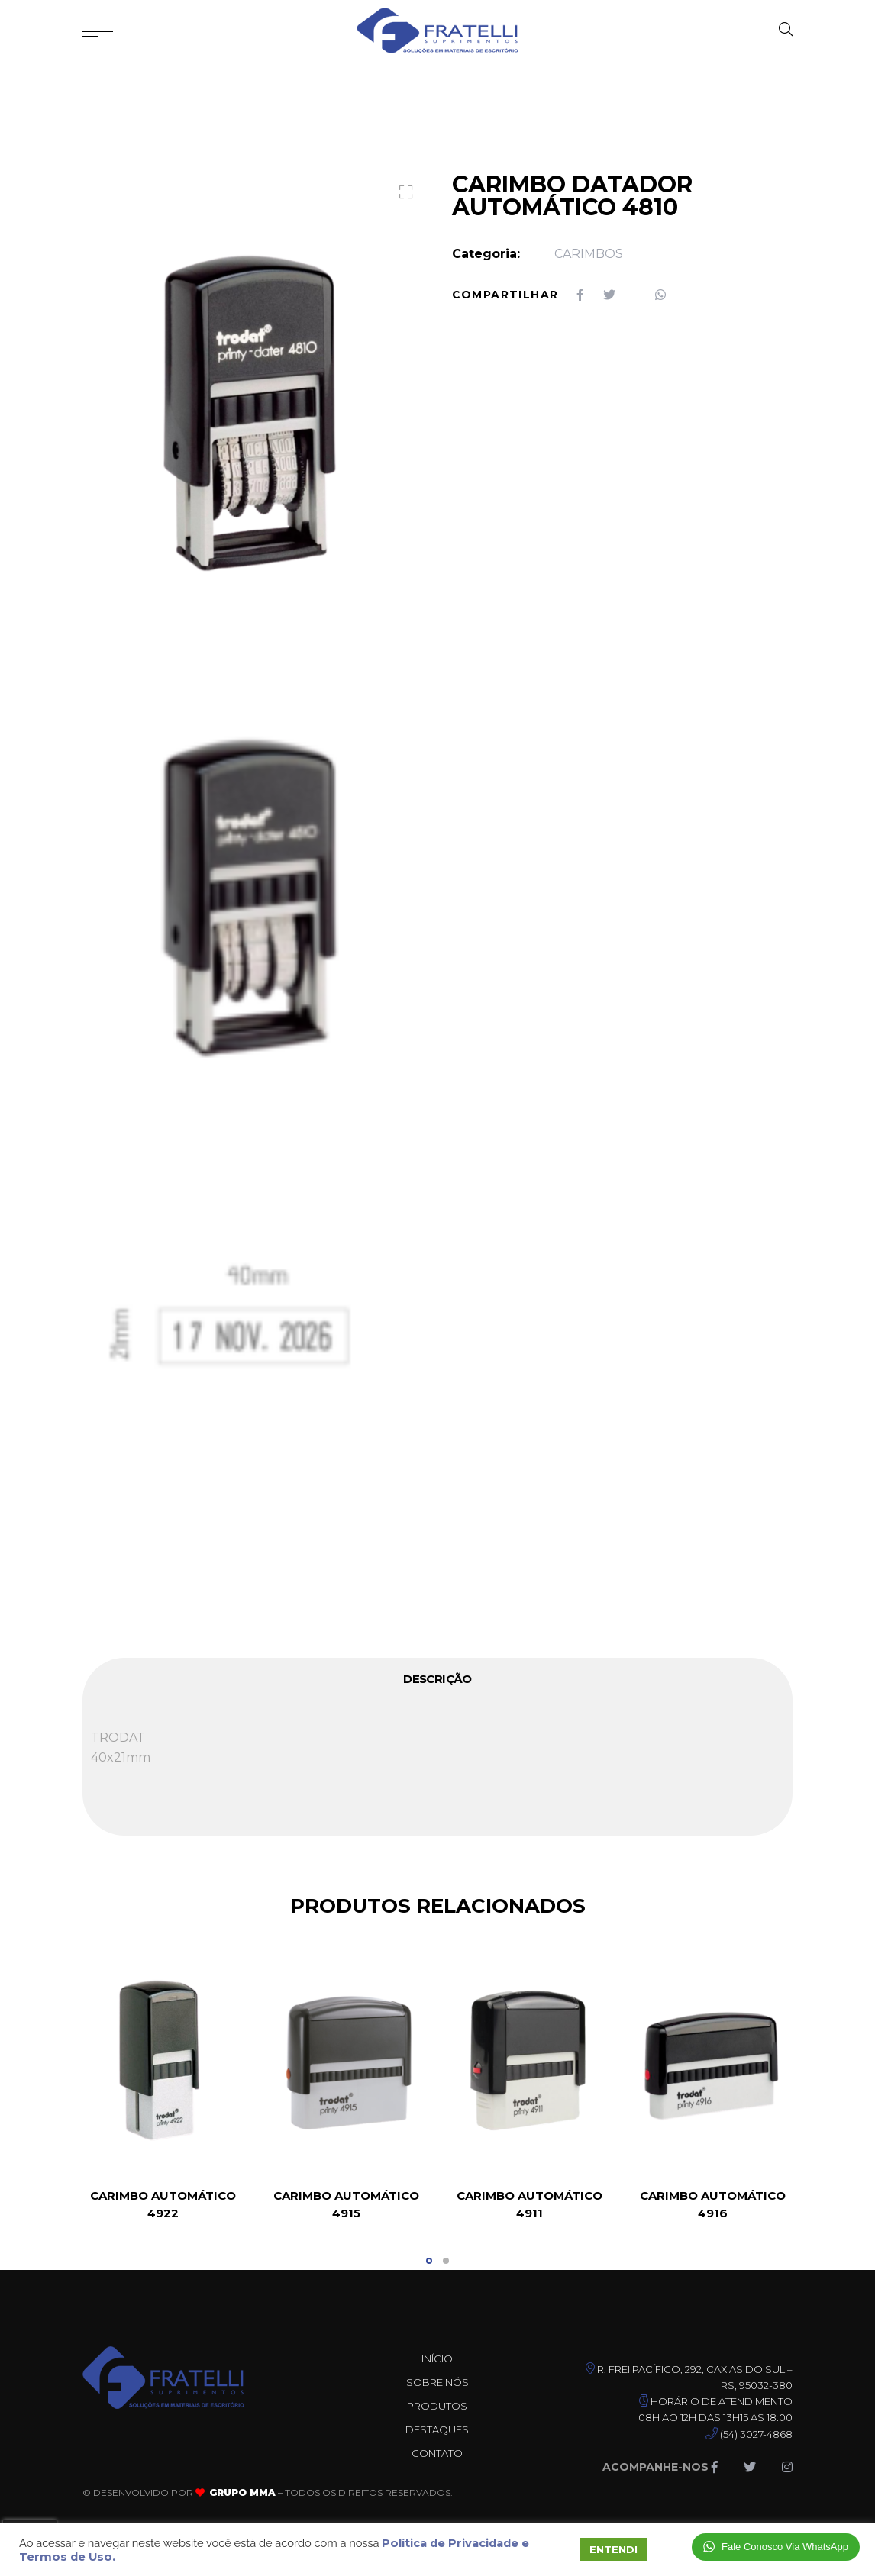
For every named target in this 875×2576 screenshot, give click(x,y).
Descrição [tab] (437, 1679)
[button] (402, 194)
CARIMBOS (588, 254)
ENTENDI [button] (613, 2549)
